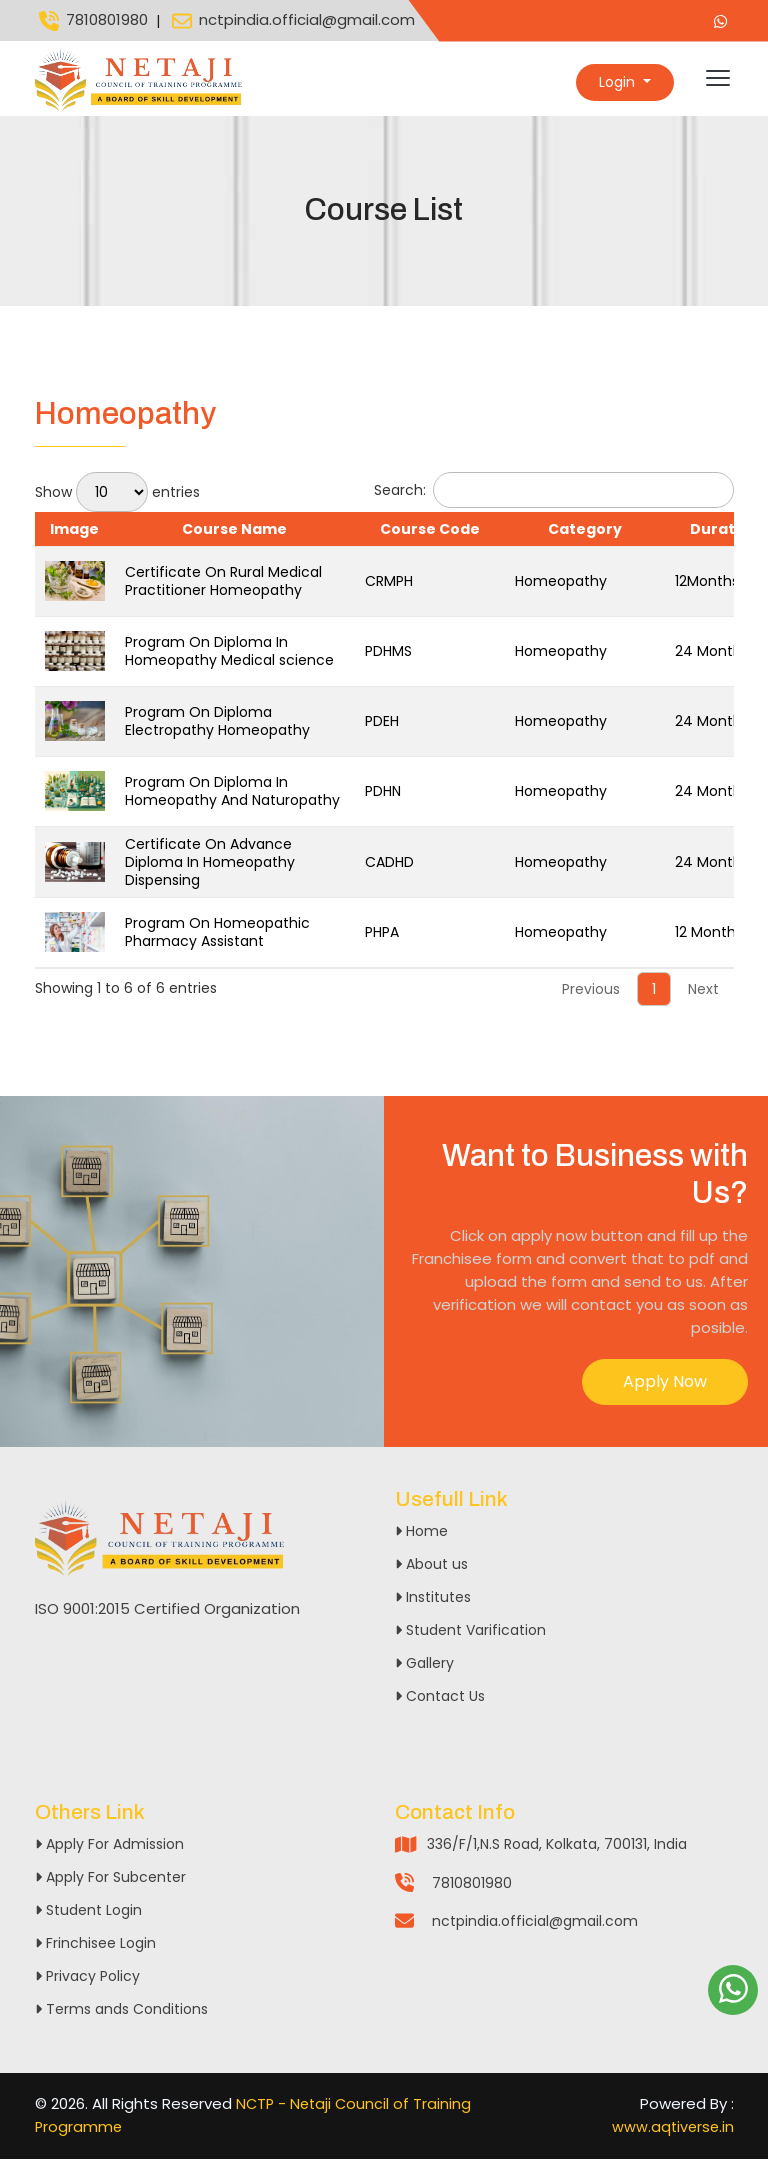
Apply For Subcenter (110, 1884)
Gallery (424, 1669)
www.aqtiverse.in (671, 2132)
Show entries (117, 498)
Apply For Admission (109, 1851)
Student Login (88, 1917)
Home (421, 1537)
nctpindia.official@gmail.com (291, 21)
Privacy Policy (87, 1983)
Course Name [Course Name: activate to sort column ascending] (234, 535)
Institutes (433, 1603)
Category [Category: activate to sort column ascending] (585, 535)
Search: (554, 496)
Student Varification (470, 1636)
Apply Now (665, 1387)
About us (431, 1570)
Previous (591, 995)
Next (703, 995)
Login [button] (619, 82)
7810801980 (91, 21)
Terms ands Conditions (121, 2016)
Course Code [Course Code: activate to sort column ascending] (430, 535)
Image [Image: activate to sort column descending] (74, 535)
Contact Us (440, 1702)
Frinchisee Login (95, 1950)
